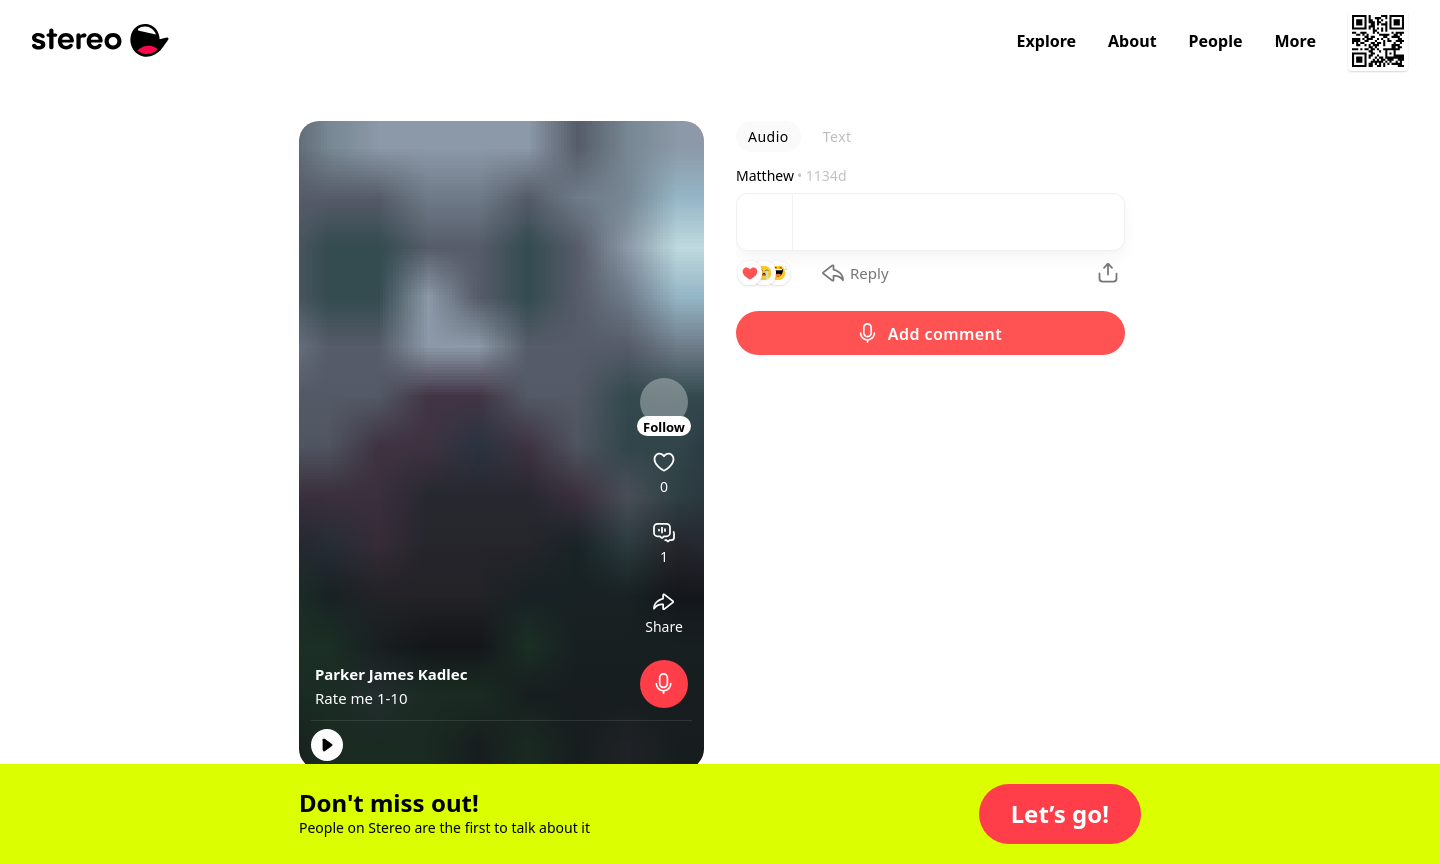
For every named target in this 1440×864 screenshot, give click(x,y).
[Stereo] (100, 40)
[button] (1060, 814)
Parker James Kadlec (391, 674)
